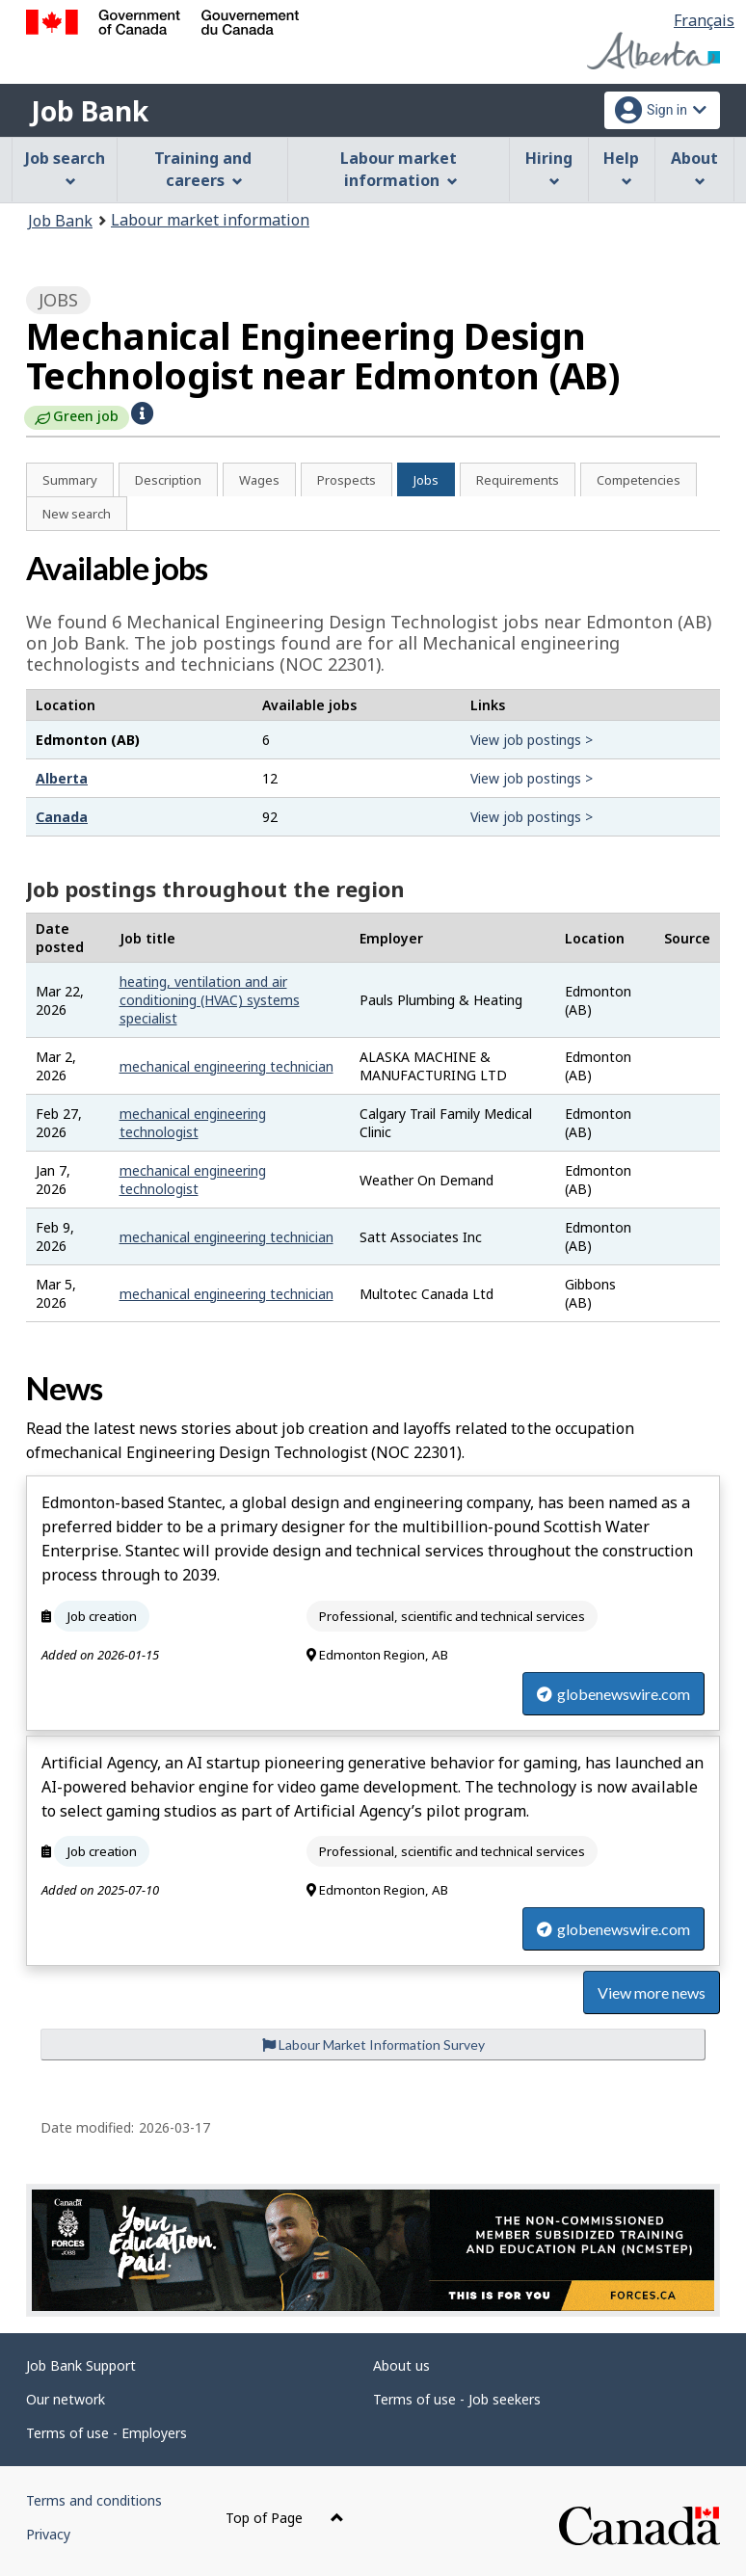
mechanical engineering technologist (193, 1122)
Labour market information (210, 219)
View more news (652, 1992)
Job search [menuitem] (65, 167)
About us (401, 2365)
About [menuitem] (694, 167)
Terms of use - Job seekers (457, 2399)
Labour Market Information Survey (373, 2044)
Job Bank (89, 111)
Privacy (48, 2534)
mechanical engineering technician (226, 1066)
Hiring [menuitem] (549, 167)
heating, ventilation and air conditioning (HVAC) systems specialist (210, 999)
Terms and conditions (94, 2500)
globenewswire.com (613, 1694)
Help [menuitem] (621, 167)
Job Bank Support (81, 2365)
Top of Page (285, 2518)
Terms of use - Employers (106, 2433)
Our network (65, 2399)
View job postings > (531, 739)
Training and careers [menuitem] (203, 169)
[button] (142, 413)
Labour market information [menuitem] (398, 169)
